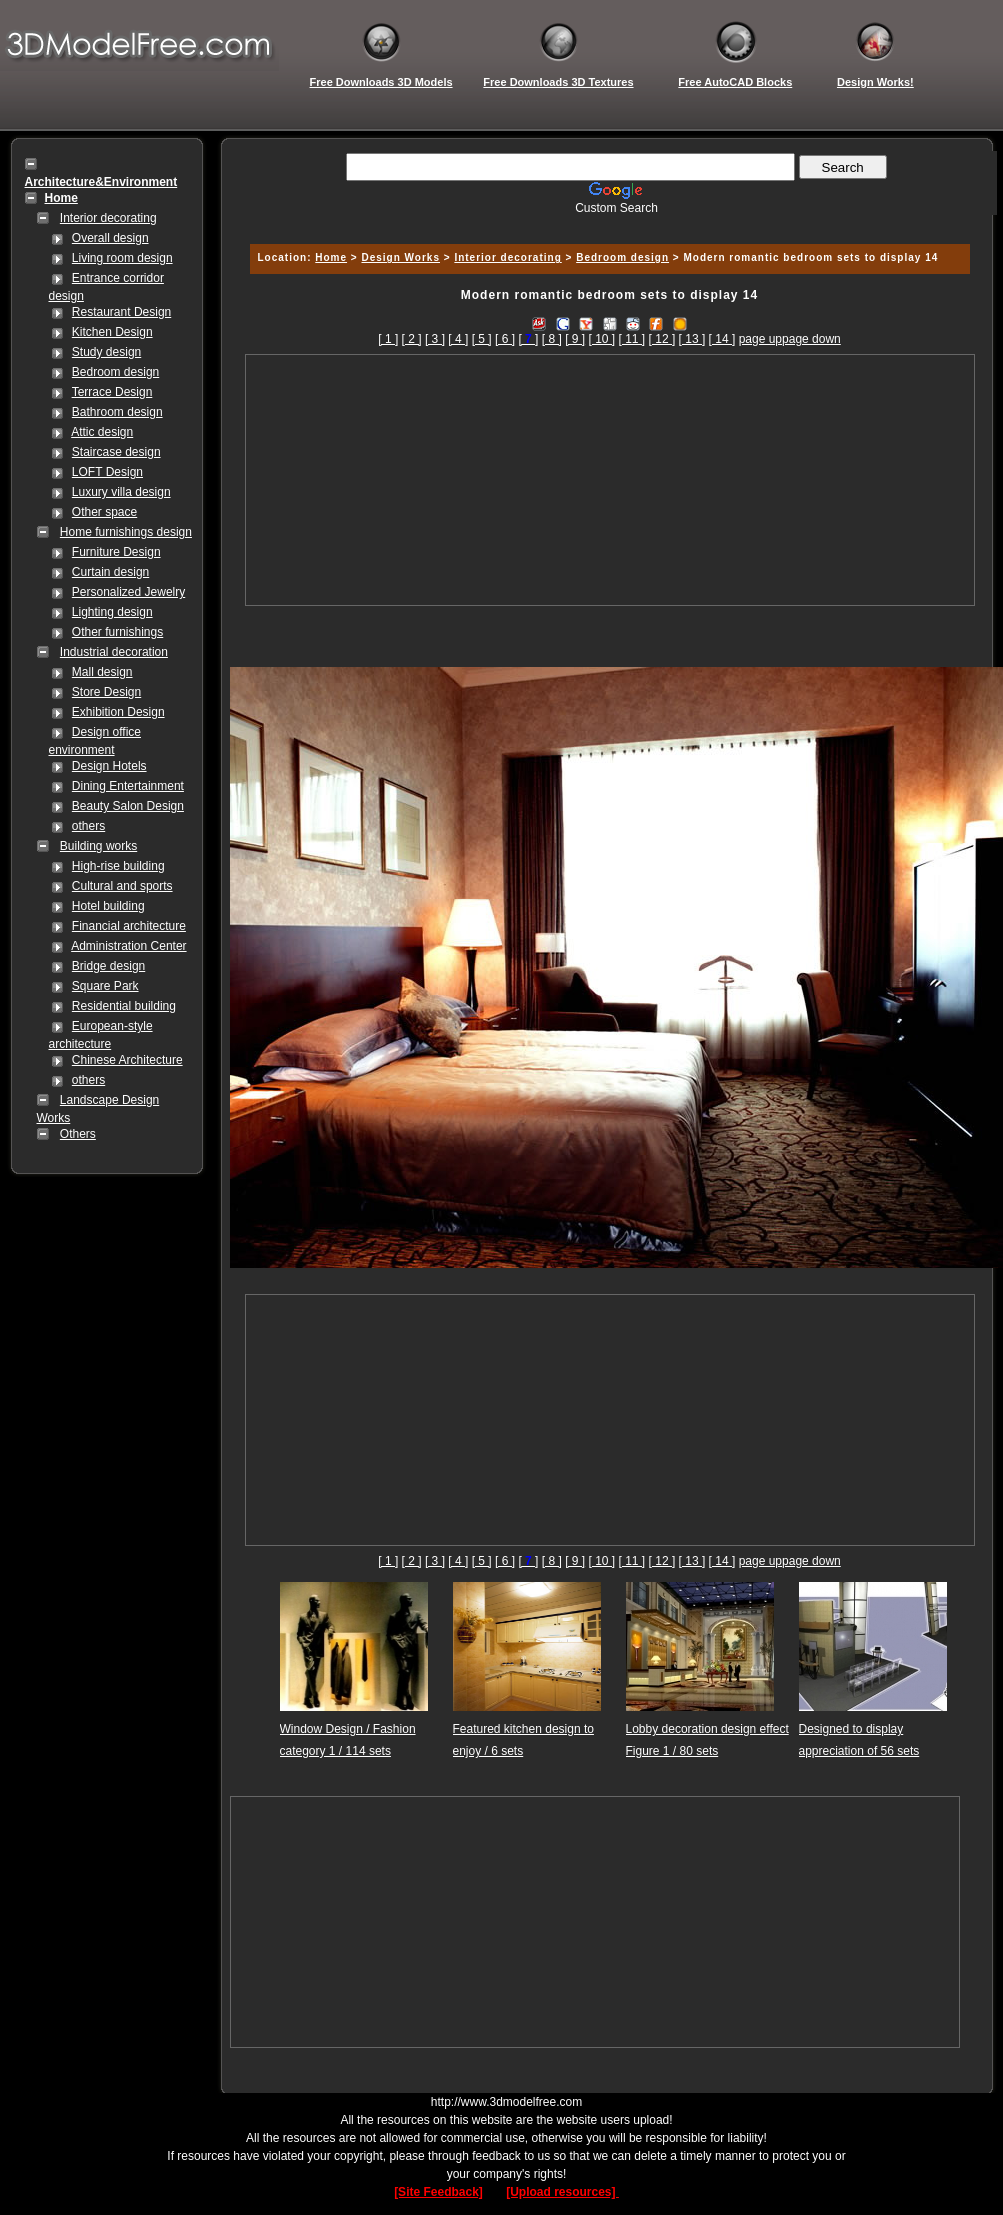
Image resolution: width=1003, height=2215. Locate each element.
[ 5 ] (482, 339)
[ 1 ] (388, 339)
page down (811, 339)
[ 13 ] (692, 339)
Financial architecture (129, 926)
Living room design (122, 258)
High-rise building (118, 866)
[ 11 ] (632, 339)
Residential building (124, 1006)
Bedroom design (115, 372)
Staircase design (116, 452)
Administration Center (128, 946)
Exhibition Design (118, 712)
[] (528, 339)
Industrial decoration (114, 652)
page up (760, 339)
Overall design (110, 238)
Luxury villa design (121, 492)
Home (331, 257)
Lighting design (112, 612)
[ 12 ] (662, 339)
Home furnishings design (126, 532)
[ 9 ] (575, 339)
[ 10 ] (601, 339)
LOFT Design (107, 472)
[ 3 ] (435, 339)
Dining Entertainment (128, 786)
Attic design (102, 432)
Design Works (400, 257)
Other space (104, 512)
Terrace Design (112, 392)
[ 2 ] (412, 339)
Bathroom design (117, 412)
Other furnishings (117, 632)
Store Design (106, 692)
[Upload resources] (562, 2192)
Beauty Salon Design (128, 806)
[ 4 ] (458, 339)
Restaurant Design (121, 312)
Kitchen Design (112, 332)
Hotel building (108, 906)
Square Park (105, 986)
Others (78, 1134)
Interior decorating (108, 218)
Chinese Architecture (127, 1060)
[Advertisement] (610, 480)
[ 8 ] (552, 339)
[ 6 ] (505, 339)
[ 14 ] (722, 339)
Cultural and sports (122, 886)
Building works (98, 846)
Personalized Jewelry (128, 592)
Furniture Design (116, 552)
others (88, 826)
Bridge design (108, 966)
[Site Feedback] (438, 2192)
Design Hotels (109, 766)
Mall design (102, 672)
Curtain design (110, 572)
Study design (106, 352)
